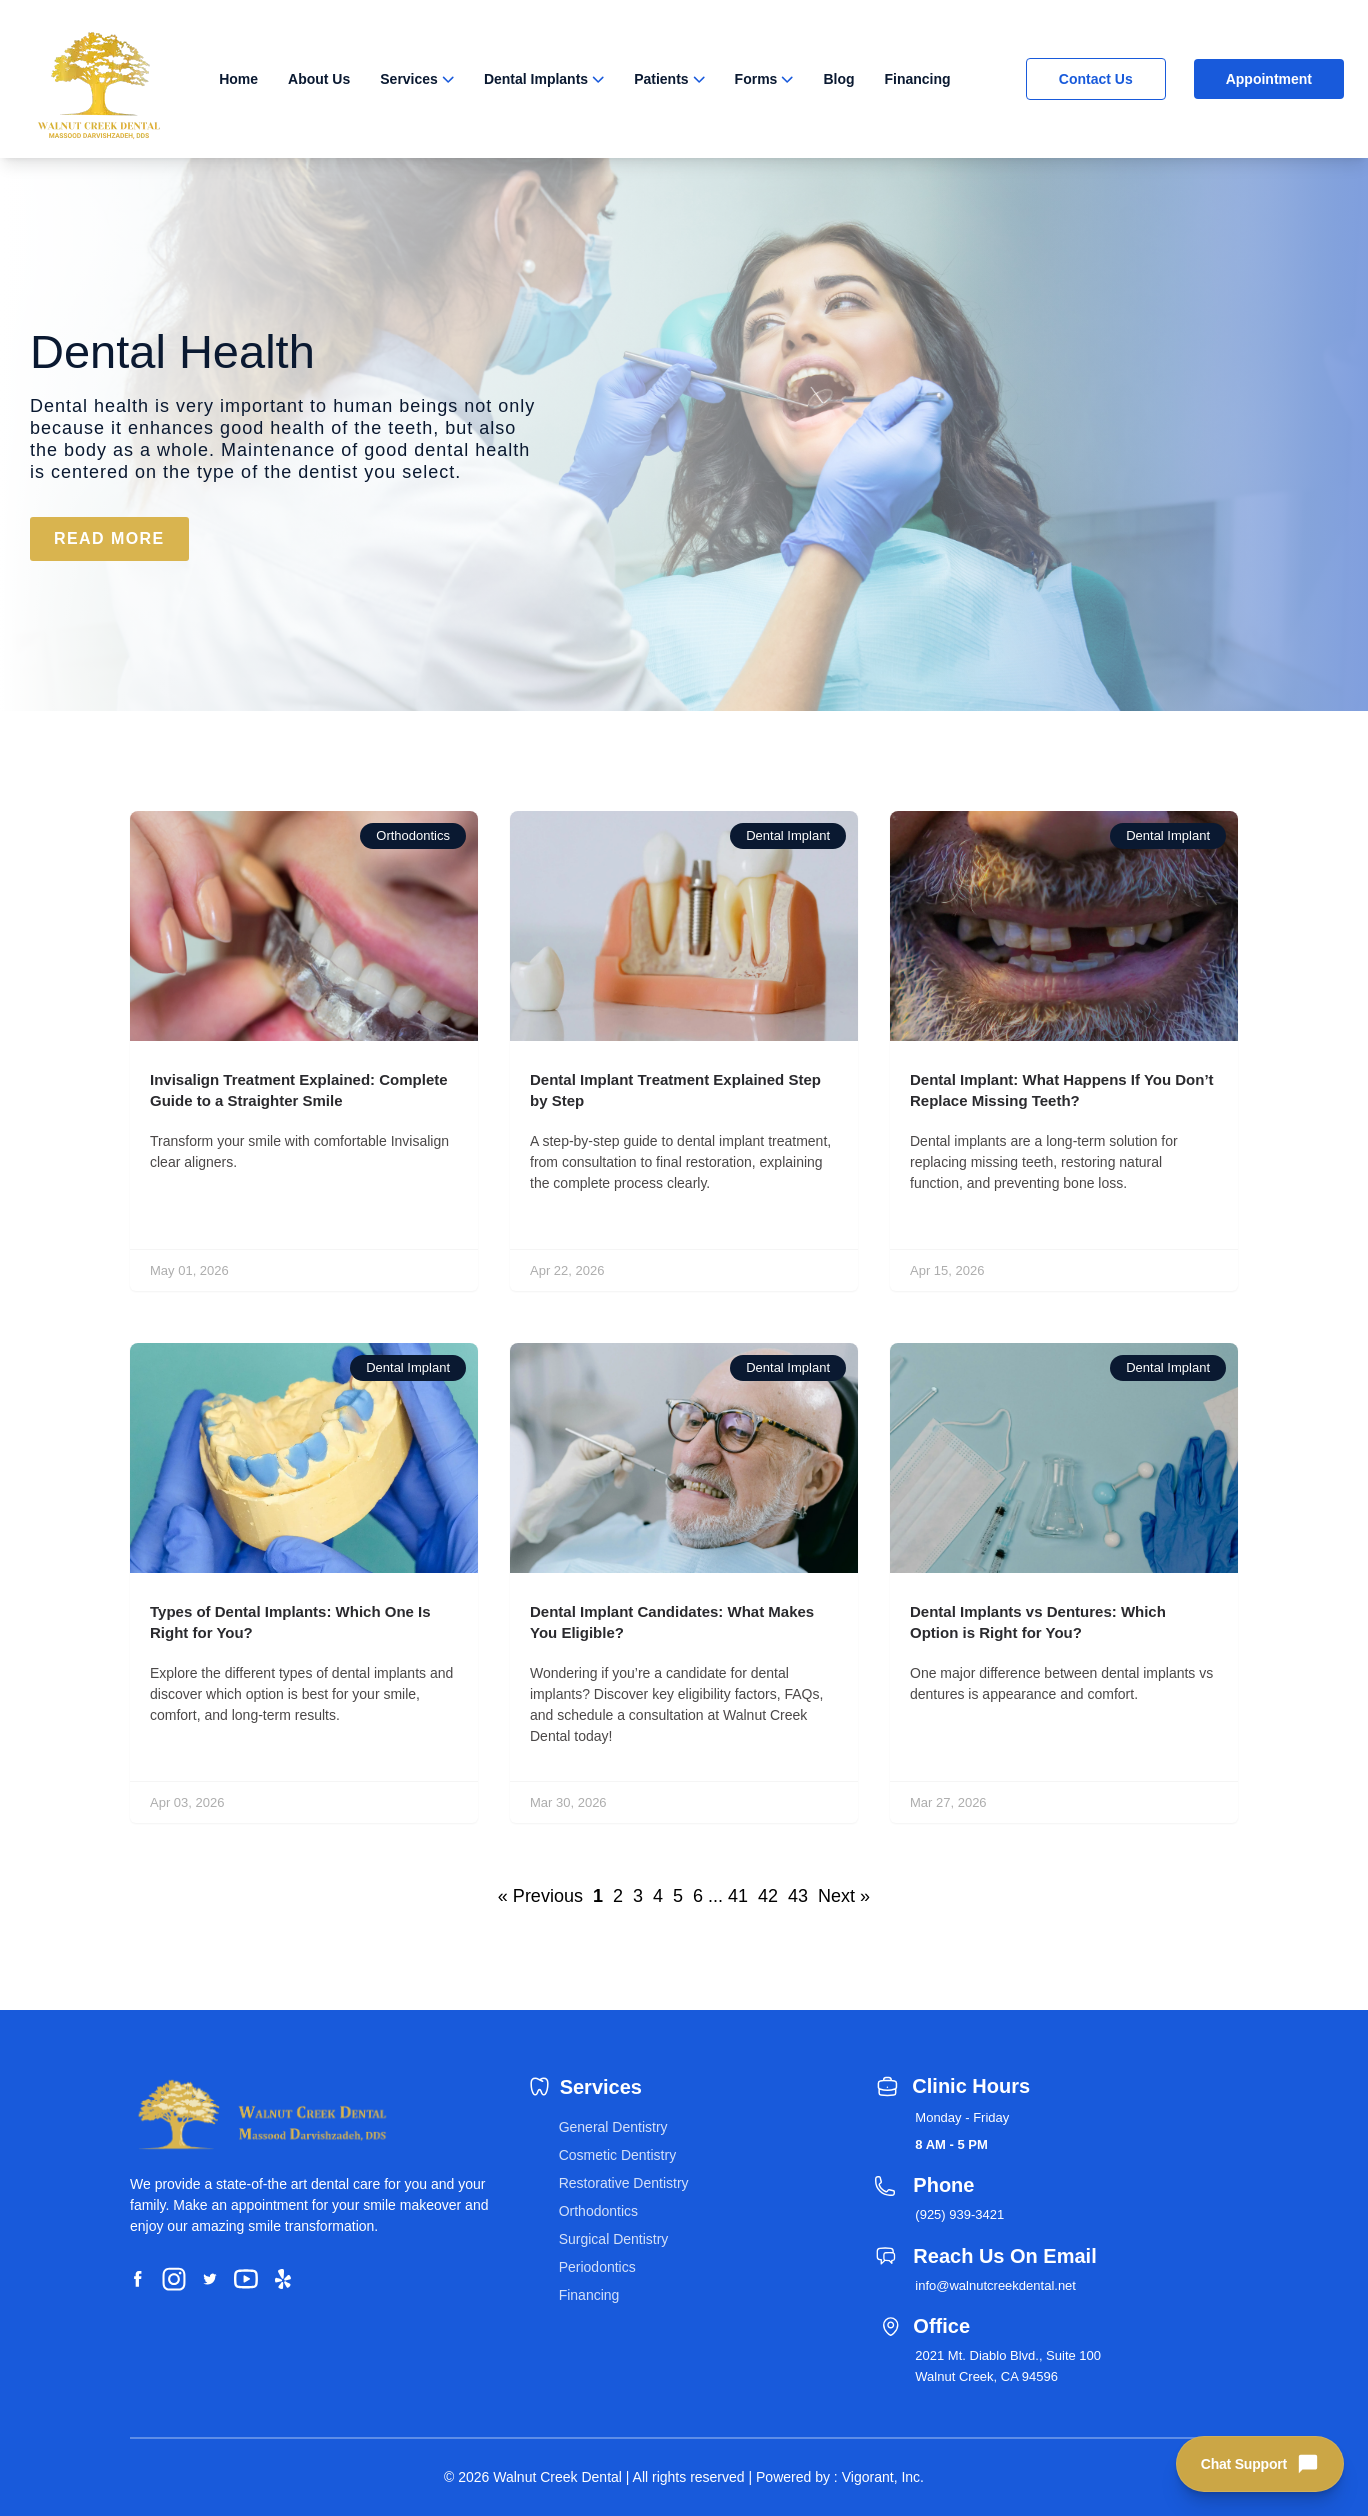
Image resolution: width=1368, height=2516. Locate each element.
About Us (319, 79)
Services (409, 79)
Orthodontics (598, 2211)
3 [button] (638, 1896)
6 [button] (698, 1896)
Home (238, 79)
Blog (838, 79)
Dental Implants (536, 79)
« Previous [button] (540, 1896)
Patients (661, 79)
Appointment (1269, 79)
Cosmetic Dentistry (617, 2155)
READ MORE (109, 538)
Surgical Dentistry (614, 2239)
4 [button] (658, 1896)
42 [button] (768, 1896)
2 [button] (618, 1896)
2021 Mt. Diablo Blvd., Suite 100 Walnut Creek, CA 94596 (1008, 2366)
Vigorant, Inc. (883, 2477)
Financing (918, 79)
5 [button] (678, 1896)
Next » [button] (844, 1896)
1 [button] (598, 1896)
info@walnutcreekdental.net (995, 2285)
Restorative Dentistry (624, 2183)
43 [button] (798, 1896)
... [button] (715, 1896)
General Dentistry (613, 2127)
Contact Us (1096, 79)
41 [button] (738, 1896)
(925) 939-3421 (959, 2214)
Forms (756, 79)
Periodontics (597, 2267)
